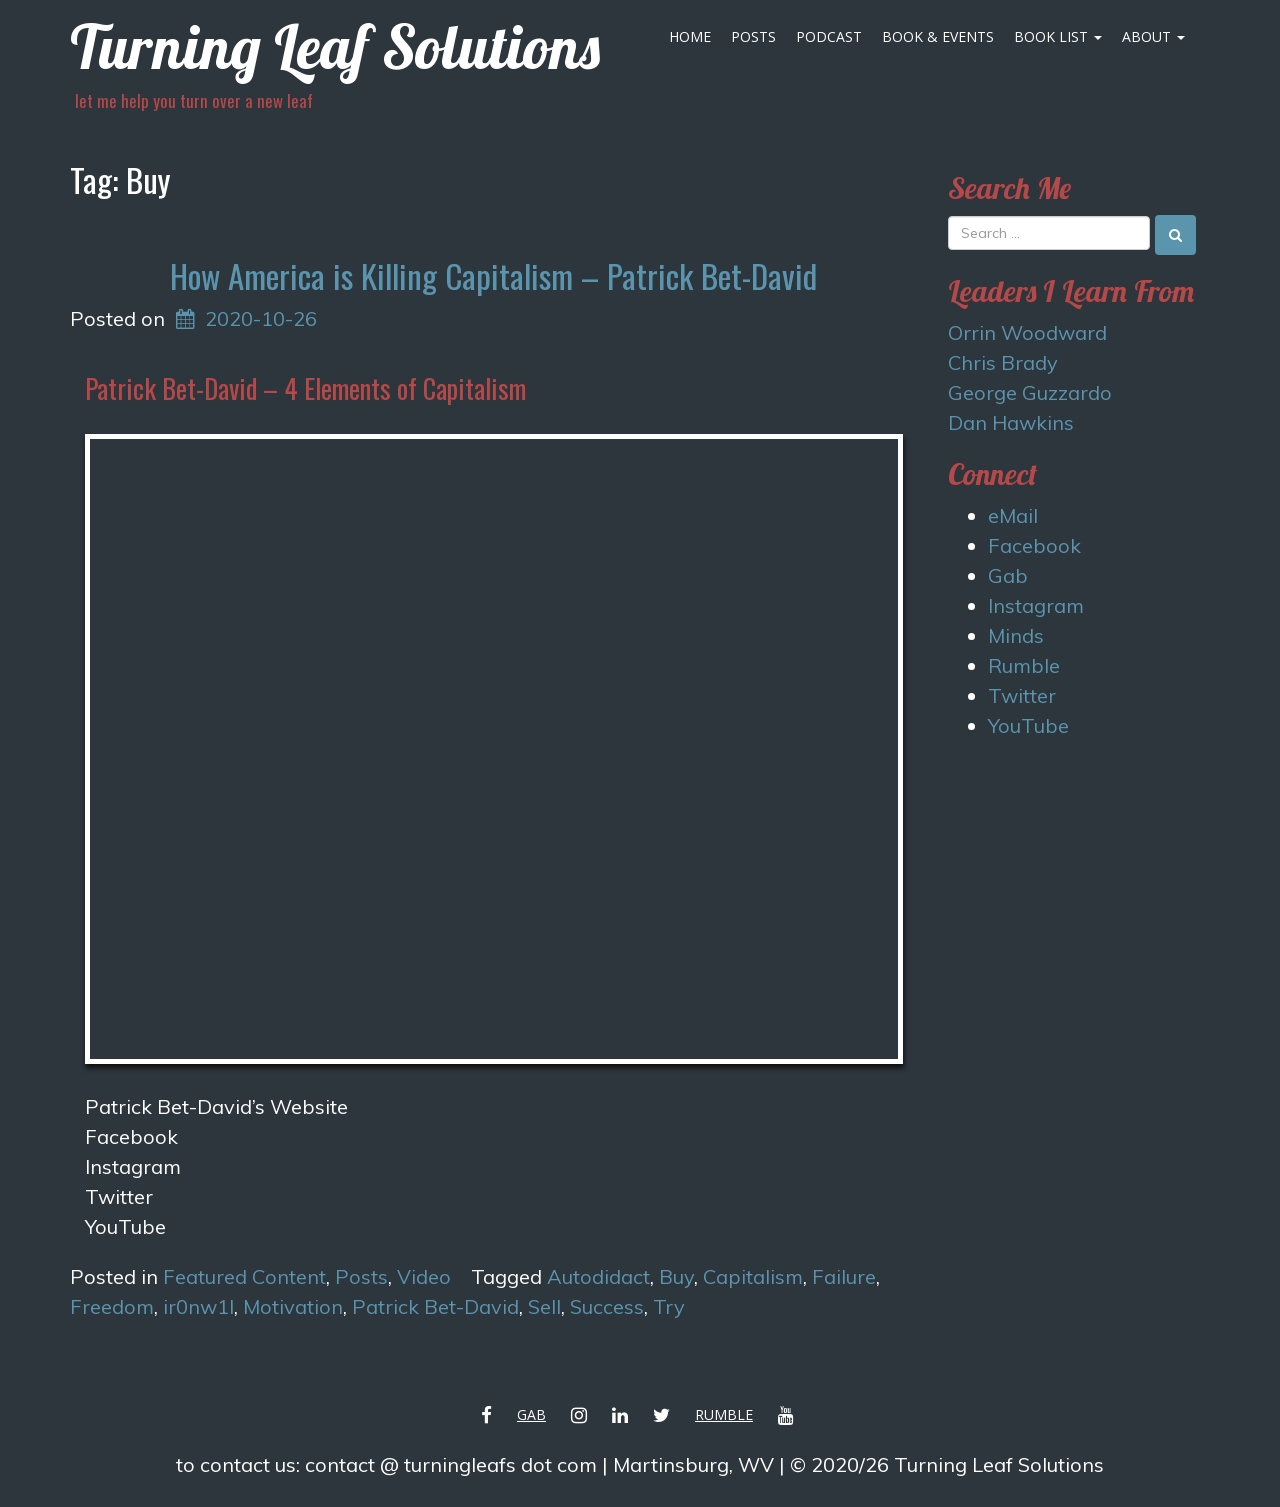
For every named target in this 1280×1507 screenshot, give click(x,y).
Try (669, 1306)
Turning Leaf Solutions (335, 46)
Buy (676, 1276)
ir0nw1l (198, 1306)
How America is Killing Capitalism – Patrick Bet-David (493, 275)
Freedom (112, 1306)
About (1153, 36)
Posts (753, 36)
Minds (1016, 635)
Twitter (119, 1196)
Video (424, 1276)
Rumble (1024, 665)
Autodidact (598, 1276)
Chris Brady (1003, 362)
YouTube (1028, 725)
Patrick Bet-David (435, 1306)
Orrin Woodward (1027, 332)
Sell (544, 1306)
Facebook (1034, 545)
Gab (1008, 575)
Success (607, 1306)
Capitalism (753, 1276)
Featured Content (244, 1276)
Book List (1058, 36)
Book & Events (938, 36)
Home (690, 36)
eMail (1013, 515)
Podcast (829, 36)
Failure (844, 1276)
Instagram (133, 1166)
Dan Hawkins (1011, 422)
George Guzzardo (1030, 392)
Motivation (293, 1306)
